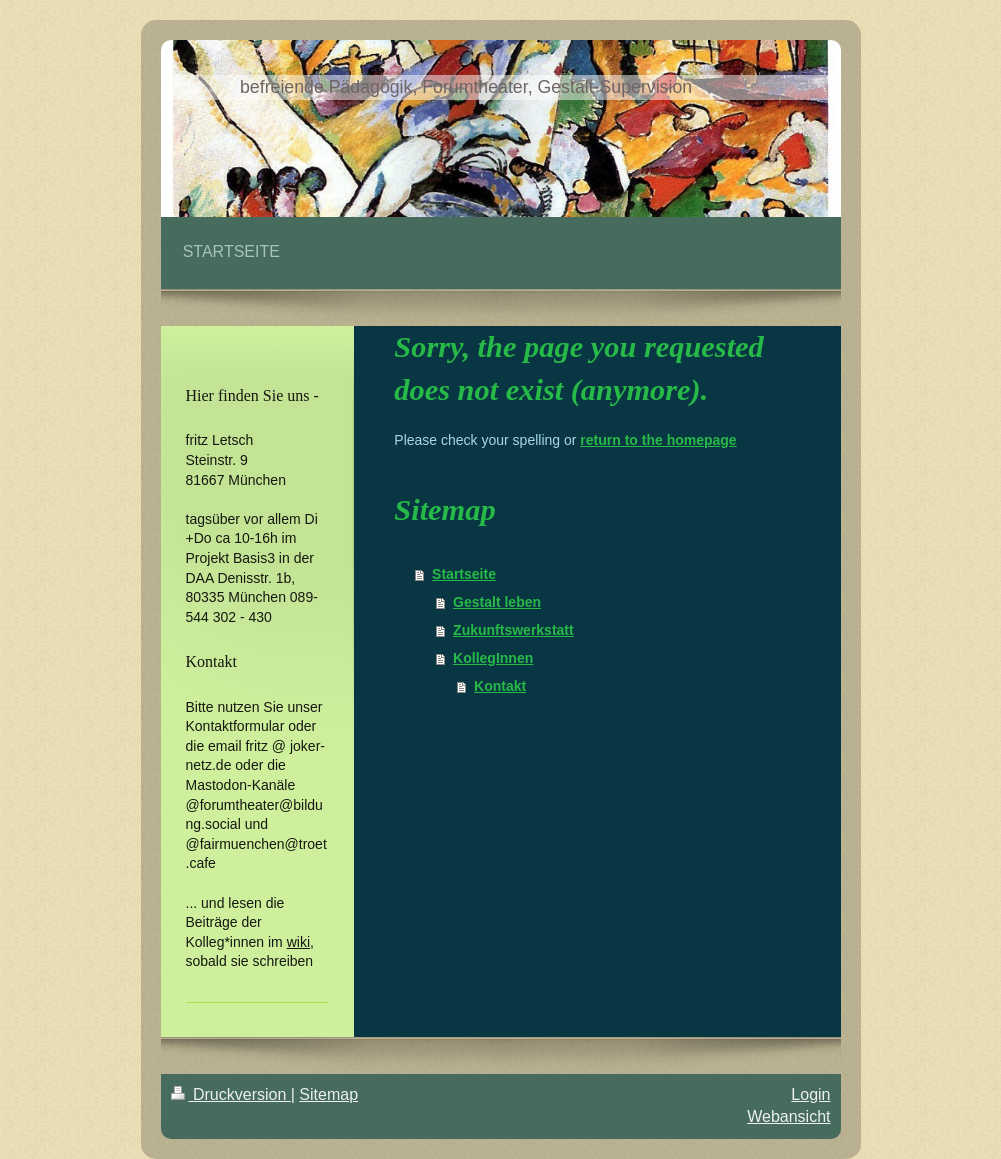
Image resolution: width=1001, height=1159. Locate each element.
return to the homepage (658, 440)
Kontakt (500, 686)
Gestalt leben (497, 602)
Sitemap (328, 1094)
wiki (298, 942)
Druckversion (231, 1094)
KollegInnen (493, 658)
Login (810, 1094)
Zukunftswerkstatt (513, 630)
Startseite (464, 574)
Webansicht (788, 1116)
